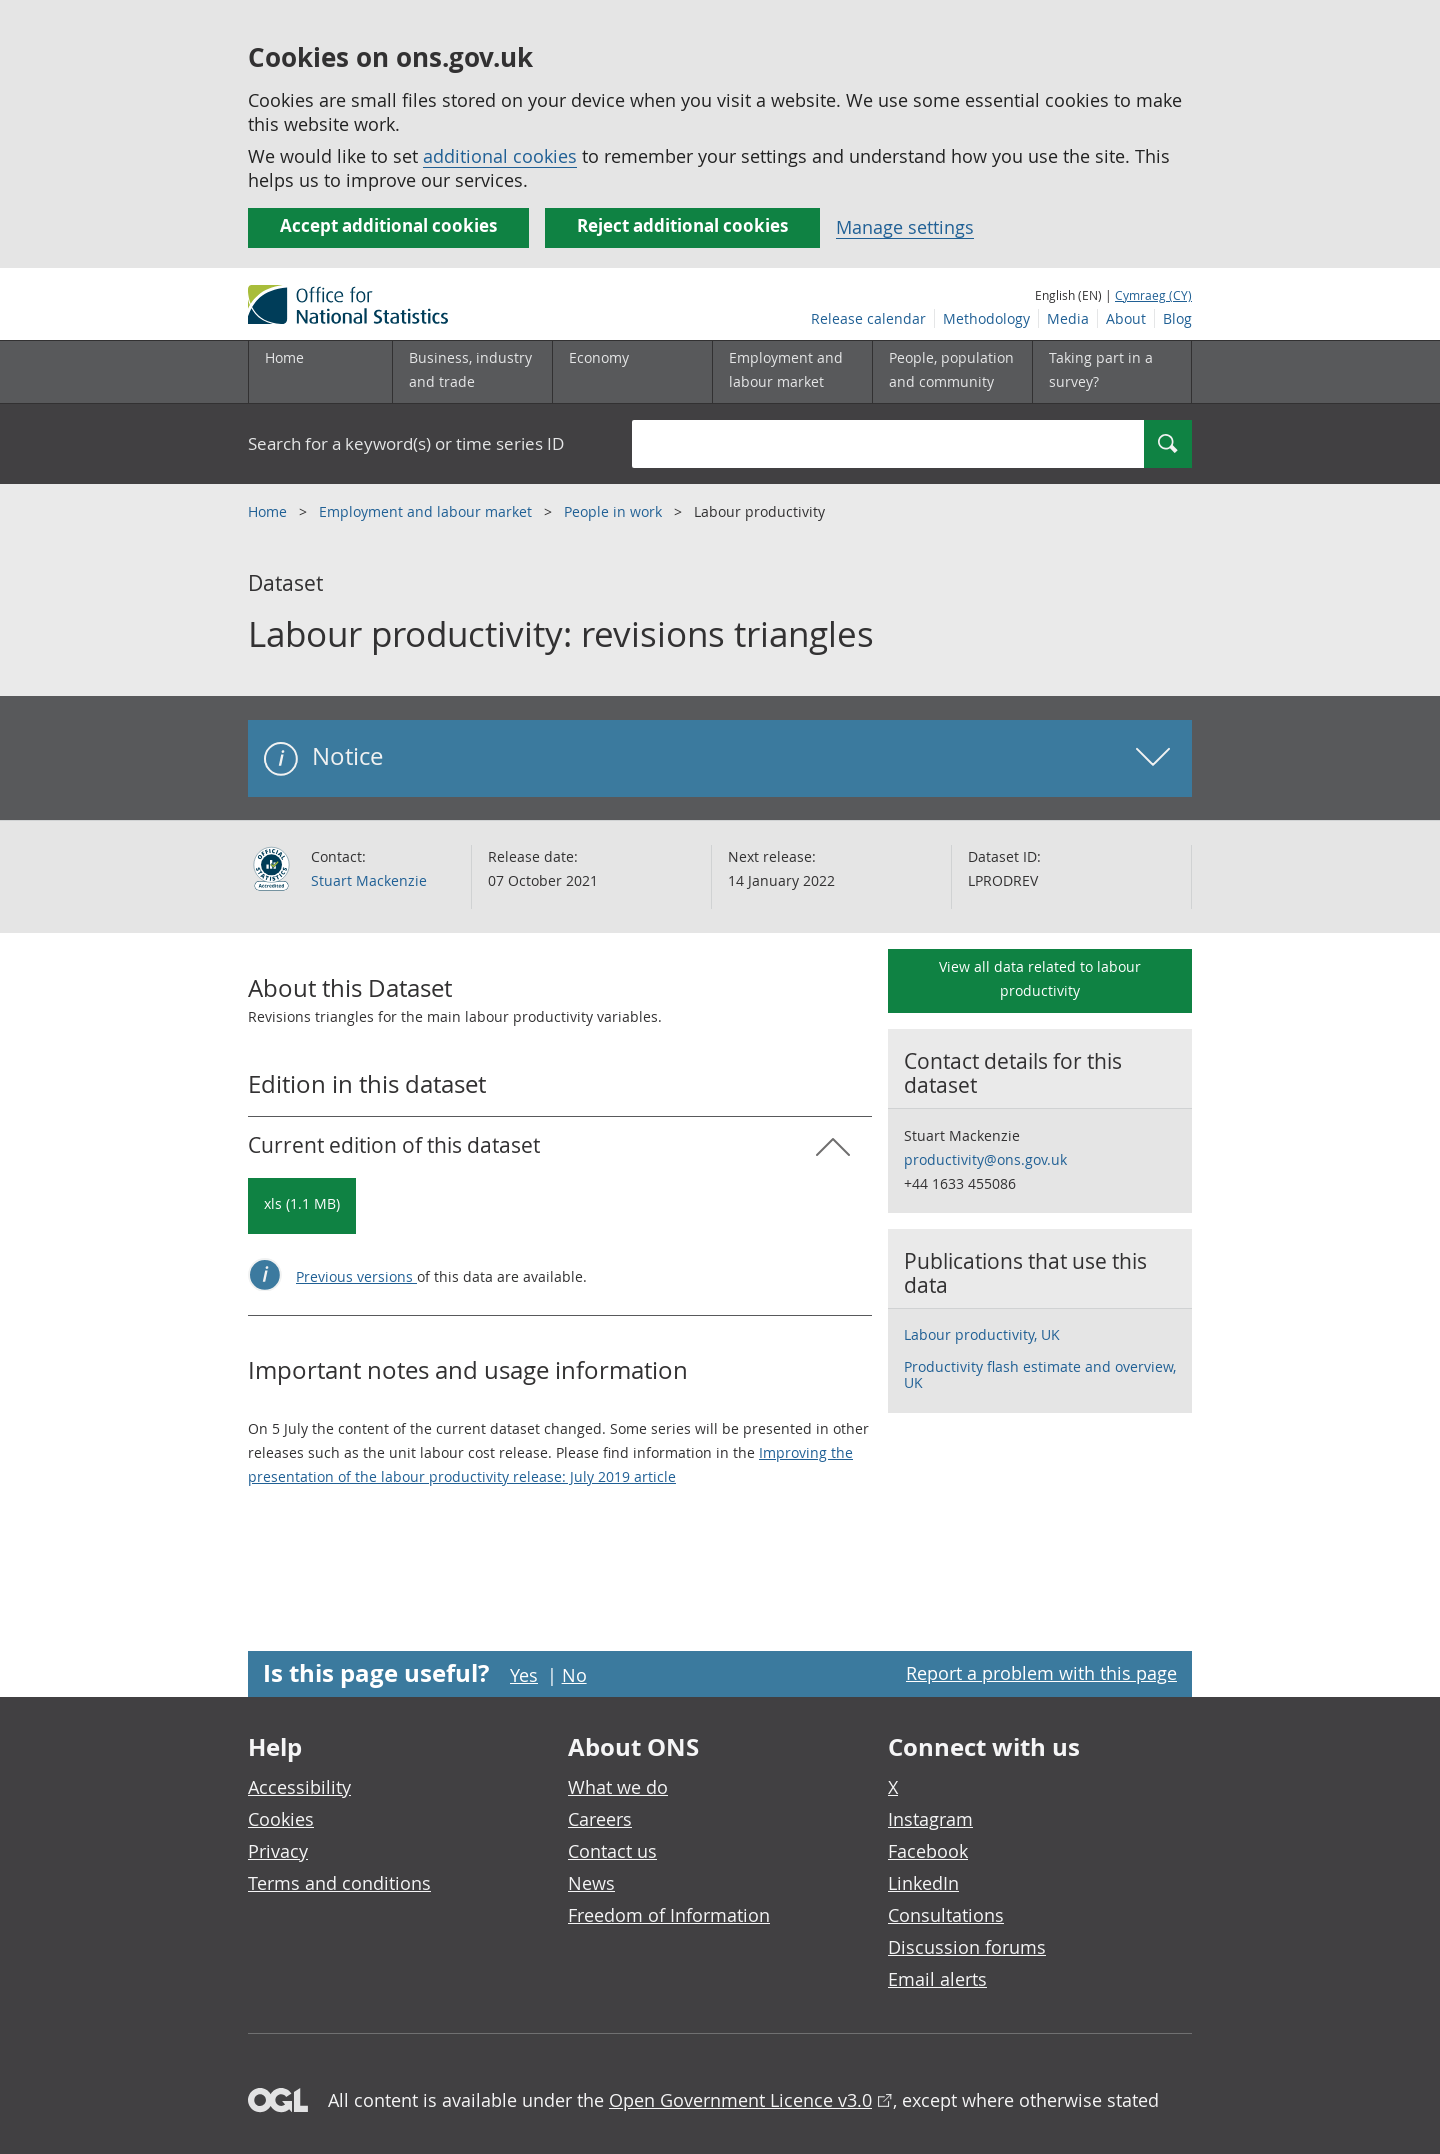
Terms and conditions (339, 1883)
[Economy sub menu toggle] (632, 372)
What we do (618, 1787)
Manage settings (905, 227)
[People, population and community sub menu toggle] (952, 372)
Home (284, 357)
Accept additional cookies (388, 225)
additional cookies (500, 156)
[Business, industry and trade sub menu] (472, 372)
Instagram (930, 1819)
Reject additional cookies (682, 225)
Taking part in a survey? (1101, 369)
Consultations (946, 1915)
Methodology (986, 318)
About (1126, 318)
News (591, 1883)
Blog (1177, 318)
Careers (600, 1819)
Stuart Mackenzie (369, 880)
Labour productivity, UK (982, 1334)
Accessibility (299, 1787)
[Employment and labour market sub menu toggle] (792, 372)
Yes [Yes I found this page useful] (524, 1675)
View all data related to (1040, 978)
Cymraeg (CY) (1153, 295)
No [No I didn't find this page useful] (574, 1675)
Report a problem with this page (1041, 1673)
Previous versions (356, 1276)
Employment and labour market (427, 511)
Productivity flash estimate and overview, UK (1040, 1374)
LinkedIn (923, 1883)
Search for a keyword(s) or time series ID (406, 443)
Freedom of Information (669, 1915)
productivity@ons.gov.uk (985, 1159)
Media (1068, 318)
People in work (615, 511)
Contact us (612, 1851)
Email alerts (937, 1979)
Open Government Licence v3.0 (740, 2100)
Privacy (278, 1851)
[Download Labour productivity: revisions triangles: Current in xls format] (302, 1206)
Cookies (281, 1819)
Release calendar (868, 318)
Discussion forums (967, 1947)
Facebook (928, 1851)
